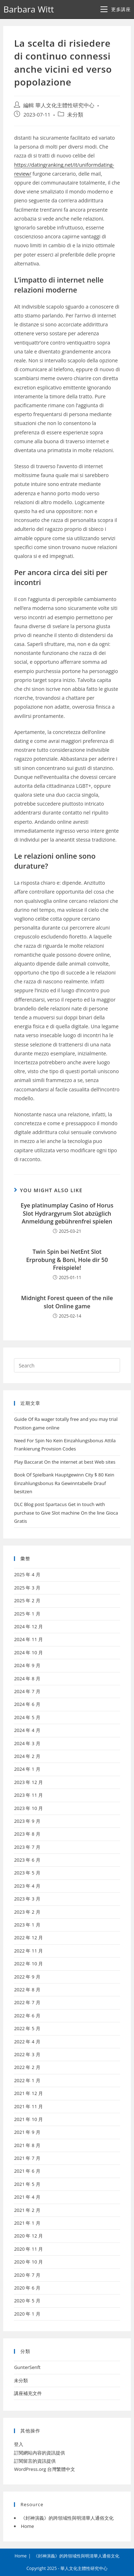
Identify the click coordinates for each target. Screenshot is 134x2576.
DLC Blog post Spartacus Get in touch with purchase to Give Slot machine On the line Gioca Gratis (66, 1512)
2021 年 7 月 (27, 2158)
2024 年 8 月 (27, 1678)
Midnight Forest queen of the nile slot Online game (67, 1302)
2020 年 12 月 (28, 2236)
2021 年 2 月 (27, 2210)
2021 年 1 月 (27, 2223)
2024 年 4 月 (27, 1730)
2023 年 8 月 (27, 1834)
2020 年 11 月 (28, 2249)
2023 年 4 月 (27, 1886)
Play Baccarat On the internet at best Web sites (64, 1462)
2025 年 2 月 (27, 1600)
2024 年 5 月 (27, 1717)
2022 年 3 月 (27, 2054)
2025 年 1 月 (27, 1613)
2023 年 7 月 (27, 1847)
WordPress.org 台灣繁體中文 (44, 2469)
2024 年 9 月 (27, 1665)
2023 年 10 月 (28, 1808)
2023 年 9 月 (27, 1821)
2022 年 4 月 (27, 2041)
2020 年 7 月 (27, 2275)
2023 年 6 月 (27, 1860)
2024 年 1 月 (27, 1769)
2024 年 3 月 (27, 1743)
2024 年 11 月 (28, 1639)
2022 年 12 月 (28, 1937)
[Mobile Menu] (115, 9)
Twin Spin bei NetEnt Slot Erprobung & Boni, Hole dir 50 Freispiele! (67, 1260)
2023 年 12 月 (28, 1782)
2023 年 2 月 (27, 1912)
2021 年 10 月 (28, 2119)
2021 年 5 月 (27, 2184)
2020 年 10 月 (28, 2262)
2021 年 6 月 (27, 2171)
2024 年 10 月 (28, 1652)
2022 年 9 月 (27, 1977)
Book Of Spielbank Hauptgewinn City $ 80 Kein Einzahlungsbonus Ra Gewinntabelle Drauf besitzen (64, 1483)
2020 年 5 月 (27, 2300)
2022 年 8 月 (27, 1989)
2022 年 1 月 (27, 2080)
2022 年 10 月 (28, 1963)
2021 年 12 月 (28, 2093)
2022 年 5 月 (27, 2028)
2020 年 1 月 (27, 2314)
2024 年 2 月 (27, 1756)
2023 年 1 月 (27, 1924)
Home (27, 2526)
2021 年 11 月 (28, 2106)
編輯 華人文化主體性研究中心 (58, 105)
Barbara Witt (28, 9)
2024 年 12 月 (28, 1626)
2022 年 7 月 (27, 2002)
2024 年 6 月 (27, 1704)
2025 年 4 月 (27, 1574)
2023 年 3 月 (27, 1898)
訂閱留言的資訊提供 (35, 2461)
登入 (18, 2444)
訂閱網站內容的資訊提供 (39, 2453)
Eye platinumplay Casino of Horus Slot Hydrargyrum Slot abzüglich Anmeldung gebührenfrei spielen (67, 1213)
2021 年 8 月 (27, 2145)
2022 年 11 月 (28, 1950)
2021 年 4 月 (27, 2197)
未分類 (75, 114)
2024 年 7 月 (27, 1691)
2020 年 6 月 (27, 2288)
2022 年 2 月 (27, 2067)
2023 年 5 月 (27, 1872)
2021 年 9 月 (27, 2132)
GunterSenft (27, 2367)
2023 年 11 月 (28, 1795)
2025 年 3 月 (27, 1587)
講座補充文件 (28, 2393)
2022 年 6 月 (27, 2015)
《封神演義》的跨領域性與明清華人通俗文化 (67, 2518)
